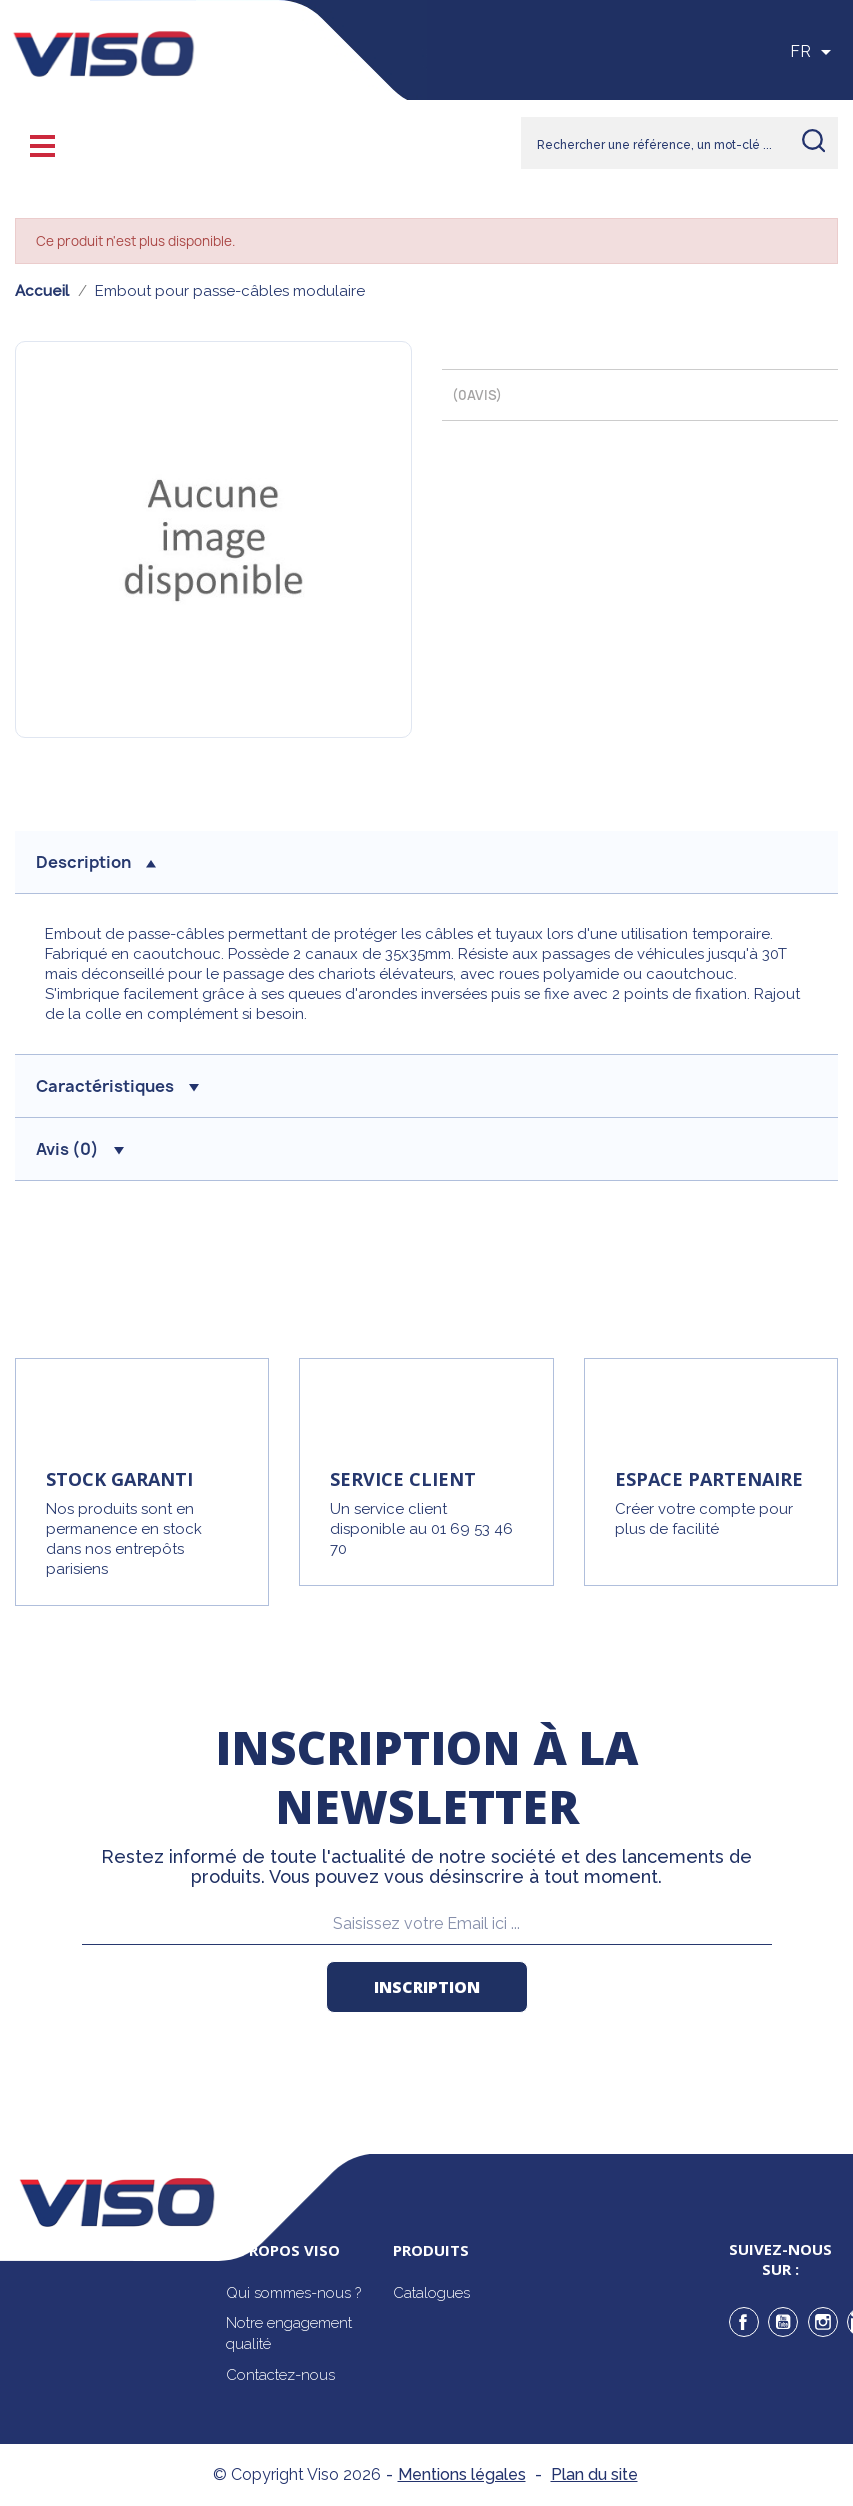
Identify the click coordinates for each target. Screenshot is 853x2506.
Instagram (823, 2322)
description (96, 862)
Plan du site (594, 2474)
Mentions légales (462, 2474)
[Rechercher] (679, 143)
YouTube (783, 2322)
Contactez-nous (280, 2375)
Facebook (744, 2322)
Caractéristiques (117, 1086)
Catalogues (431, 2293)
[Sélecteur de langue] (814, 52)
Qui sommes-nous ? (293, 2293)
